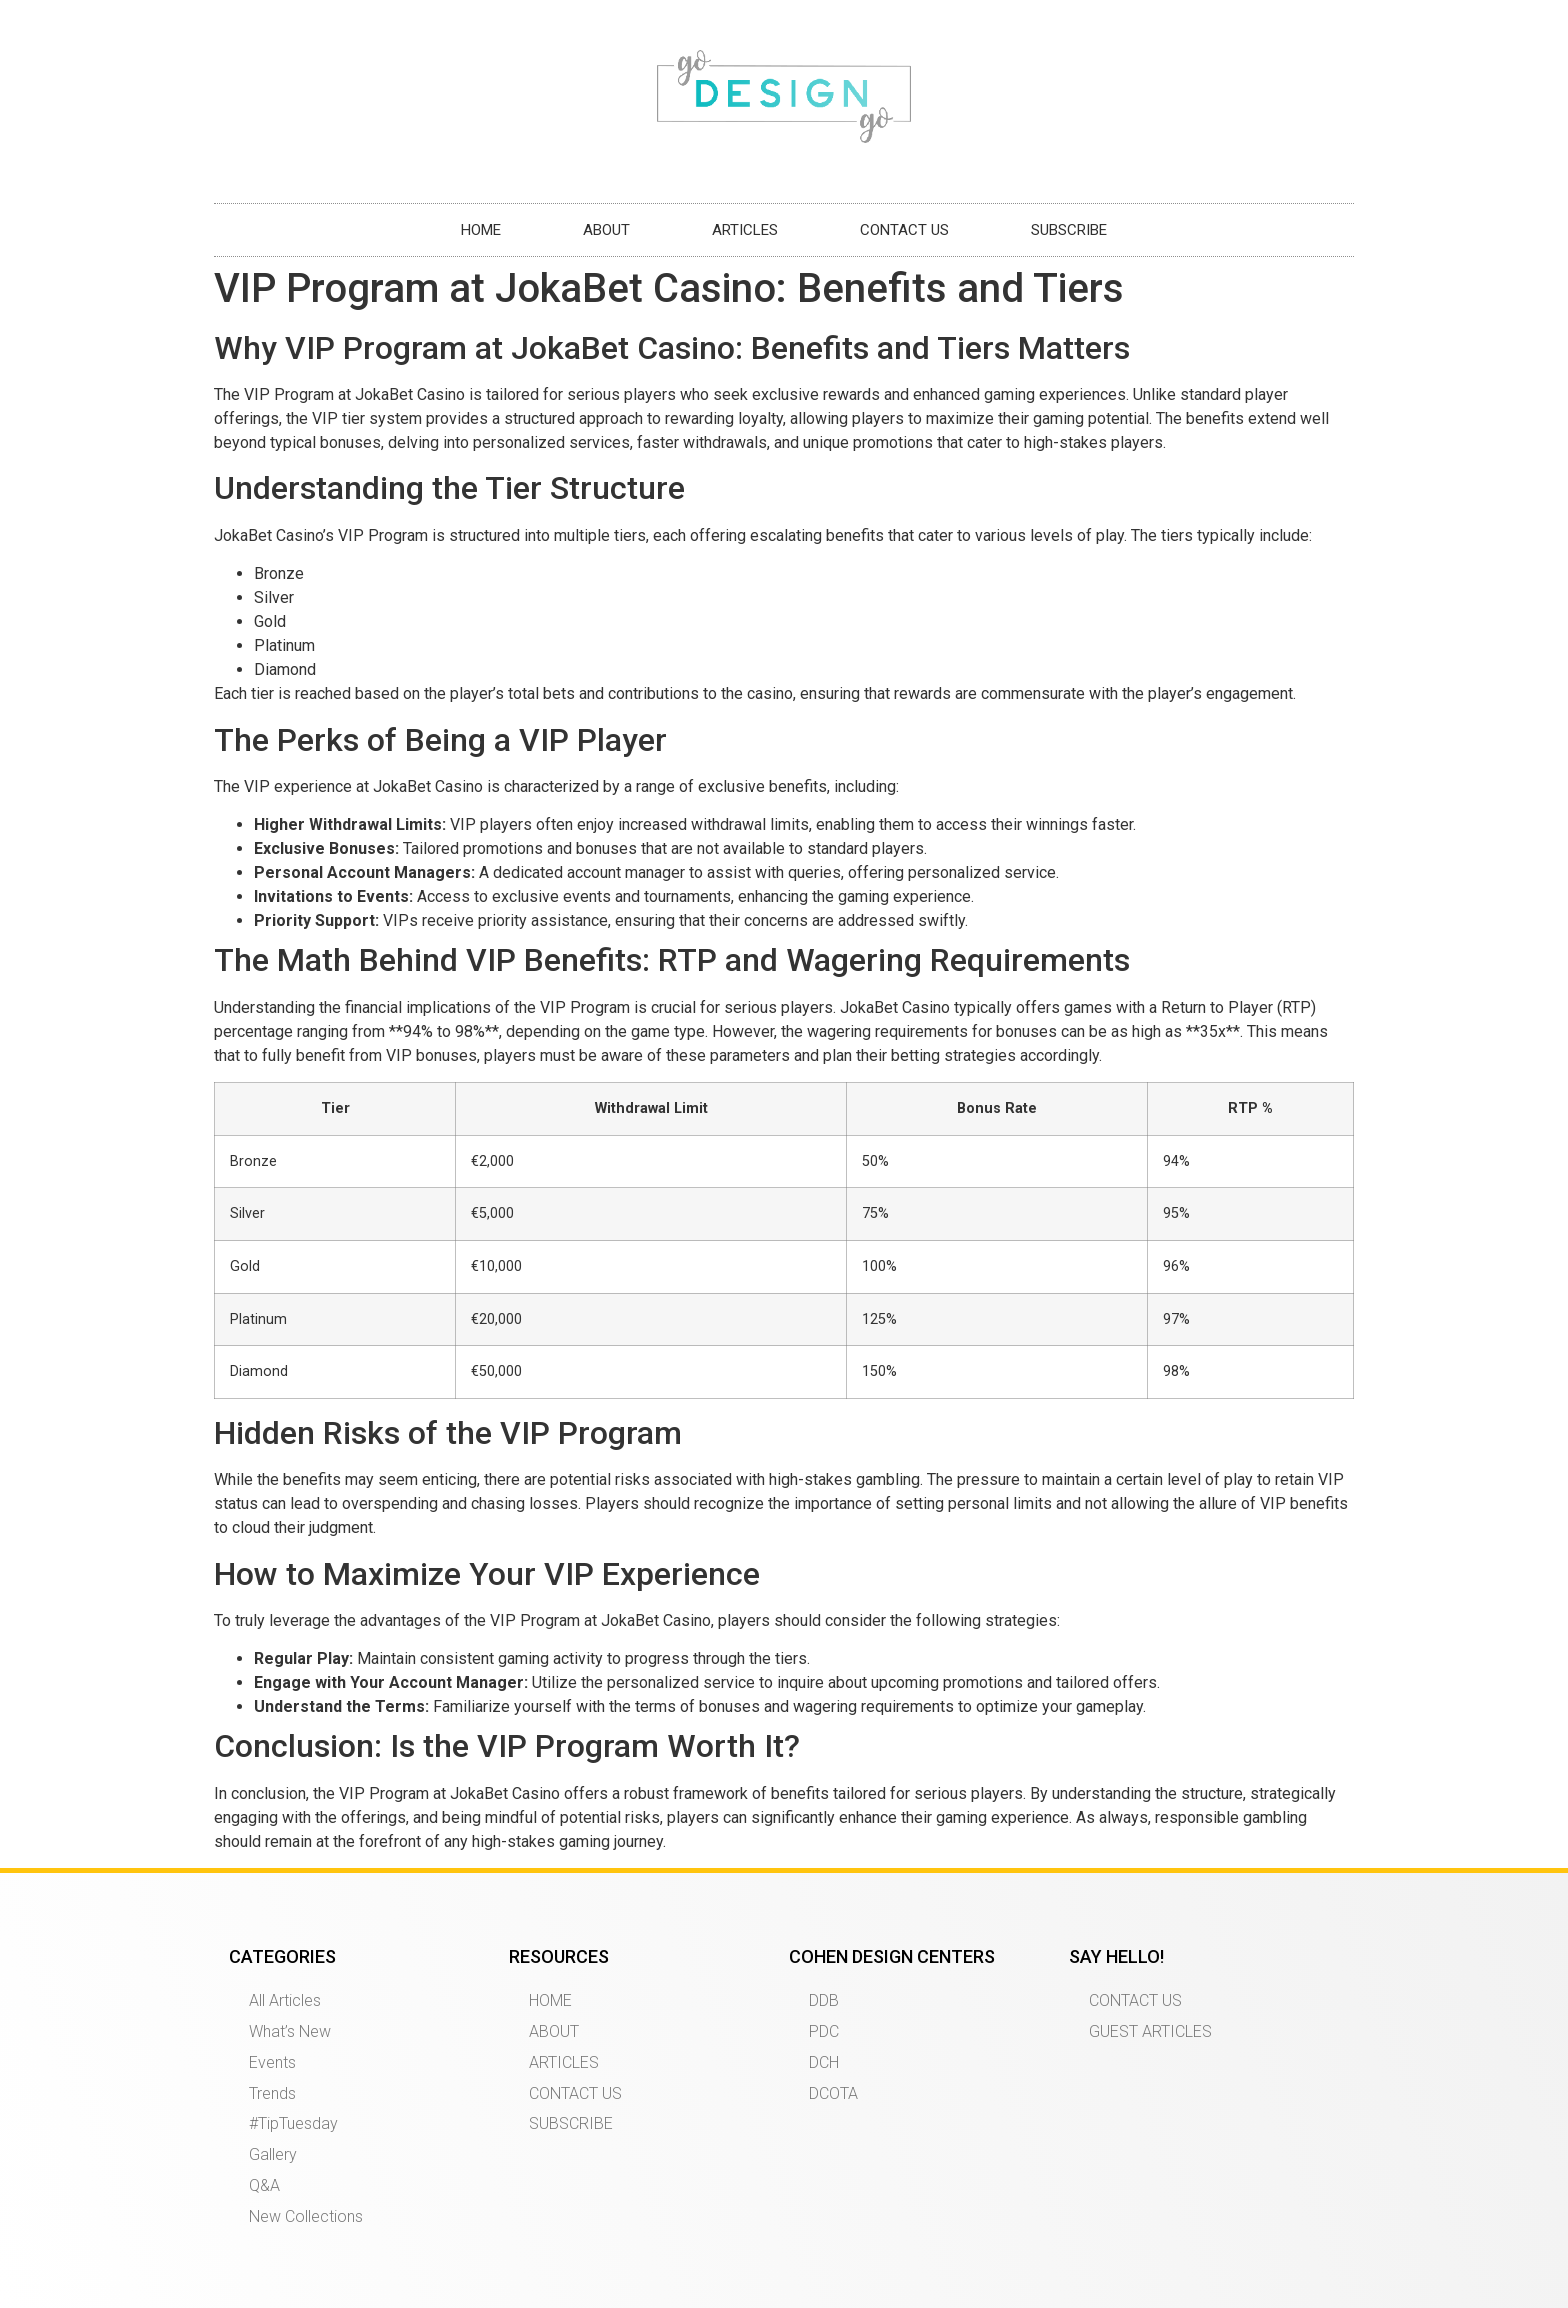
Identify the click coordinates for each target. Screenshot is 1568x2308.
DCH (824, 2062)
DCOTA (833, 2093)
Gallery (273, 2154)
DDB (824, 2000)
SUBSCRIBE (1069, 230)
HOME (481, 230)
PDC (824, 2031)
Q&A (264, 2185)
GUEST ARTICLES (1150, 2031)
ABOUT (606, 230)
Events (272, 2062)
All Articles (285, 2000)
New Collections (306, 2216)
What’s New (290, 2031)
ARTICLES (745, 230)
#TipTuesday (293, 2123)
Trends (272, 2093)
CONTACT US (904, 230)
